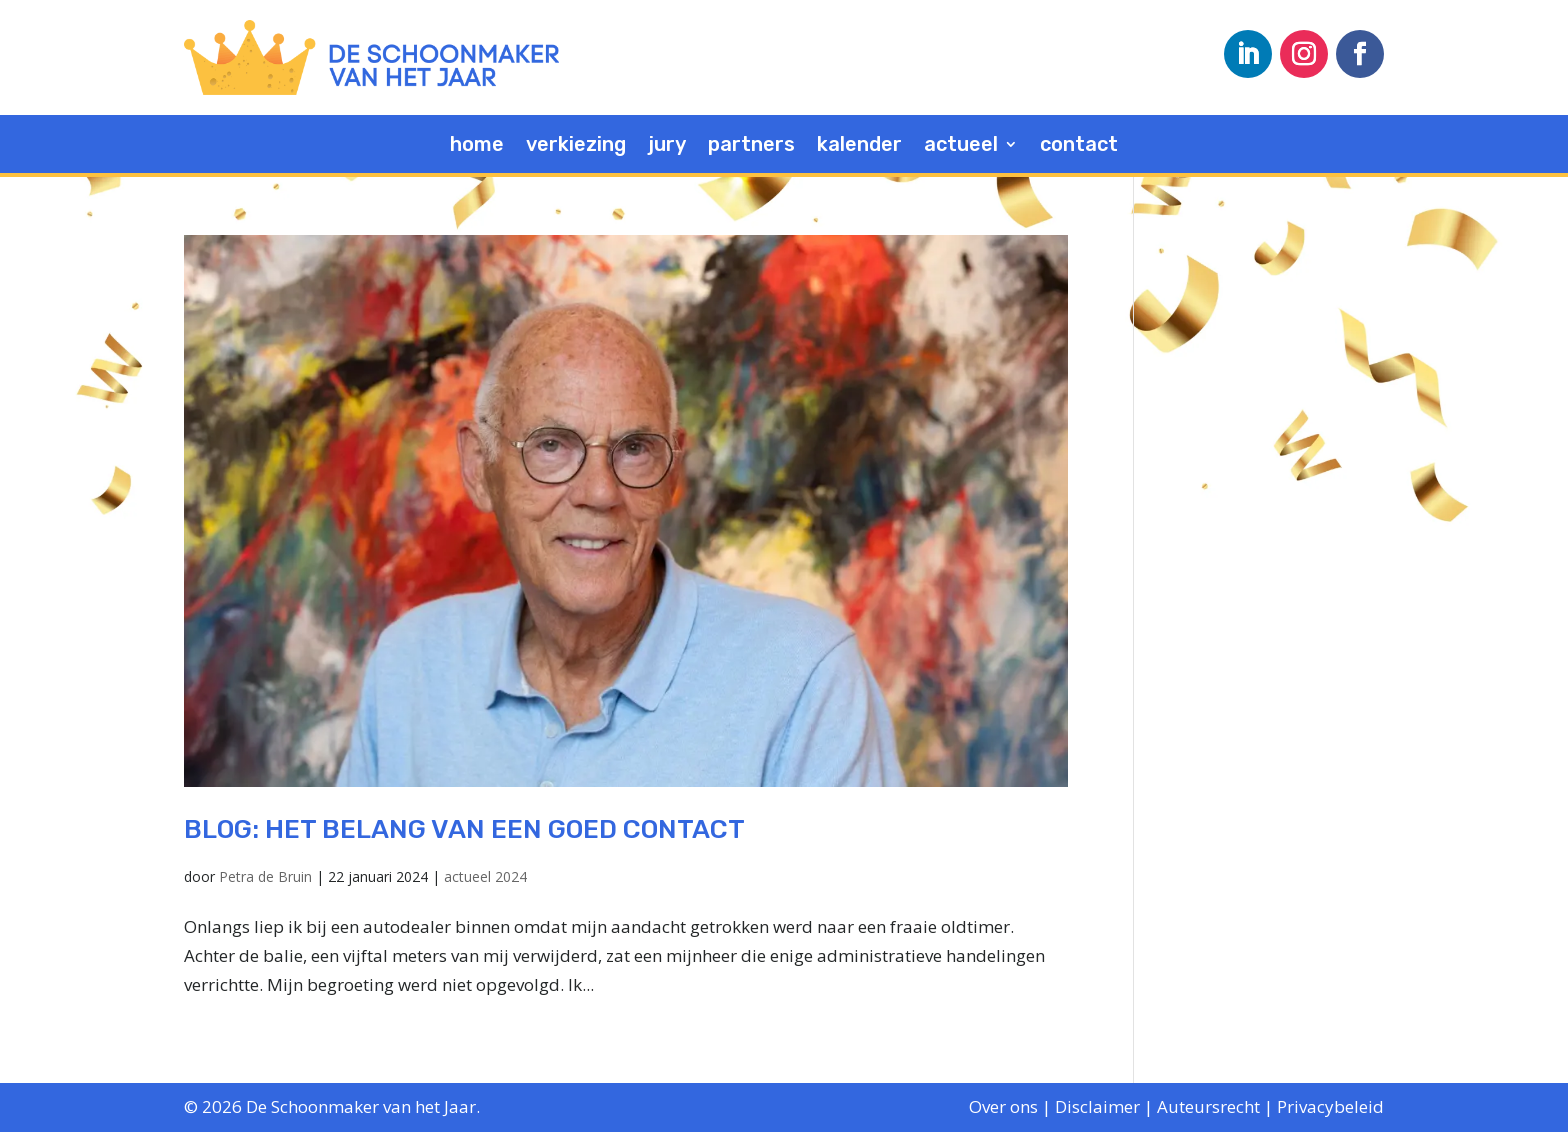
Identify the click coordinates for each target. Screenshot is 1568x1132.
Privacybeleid (1330, 1106)
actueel (961, 146)
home (477, 146)
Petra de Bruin (265, 876)
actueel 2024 (485, 876)
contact (1079, 146)
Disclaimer (1097, 1106)
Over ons (1003, 1106)
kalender (859, 146)
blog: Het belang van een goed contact (464, 829)
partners (751, 146)
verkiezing (576, 146)
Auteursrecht (1208, 1106)
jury (667, 146)
